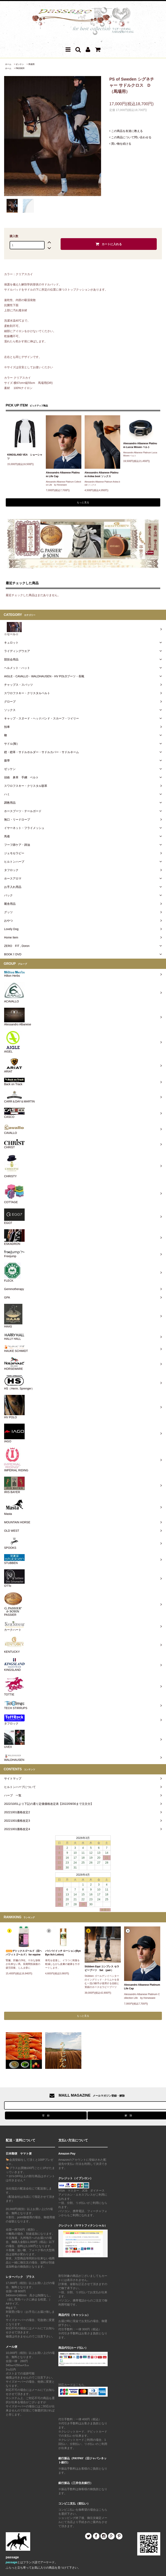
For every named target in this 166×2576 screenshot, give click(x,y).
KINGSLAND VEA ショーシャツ (24, 456)
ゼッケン (20, 64)
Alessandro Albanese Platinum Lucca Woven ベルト (140, 445)
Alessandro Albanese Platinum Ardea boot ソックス (102, 474)
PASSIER (20, 68)
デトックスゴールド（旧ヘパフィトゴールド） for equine (24, 1952)
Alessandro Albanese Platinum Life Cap (63, 474)
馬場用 (31, 64)
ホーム (8, 64)
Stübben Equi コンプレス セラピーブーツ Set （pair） (102, 1968)
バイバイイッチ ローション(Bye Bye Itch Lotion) (63, 1952)
